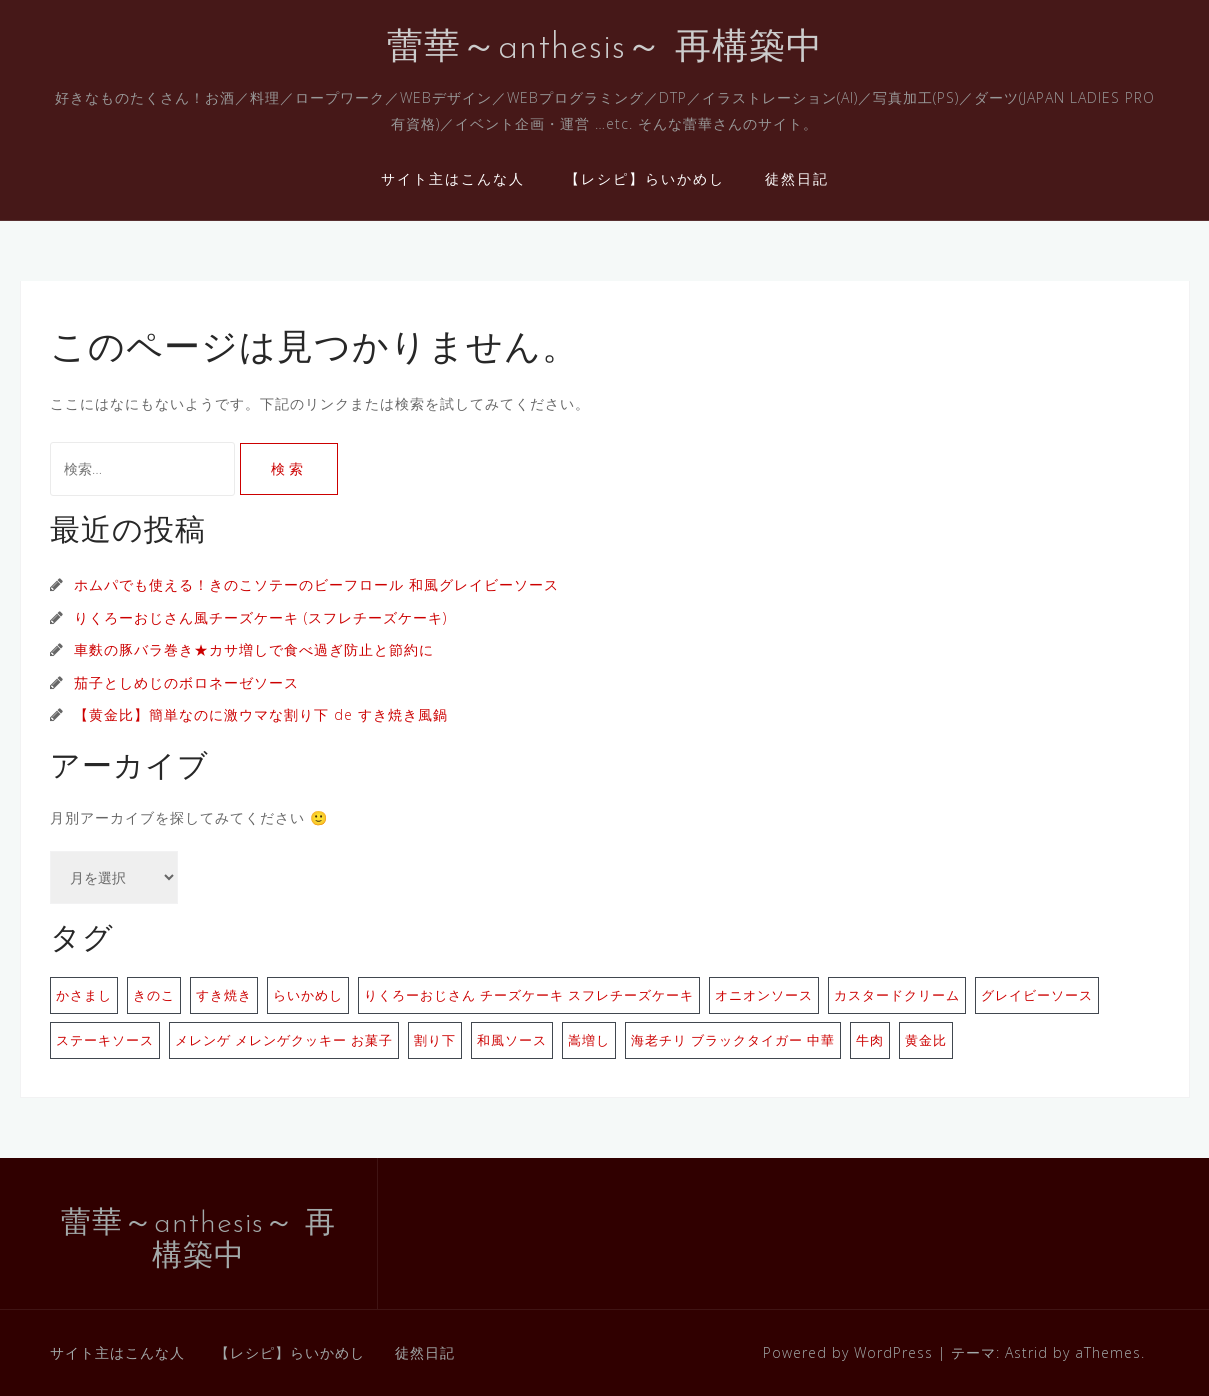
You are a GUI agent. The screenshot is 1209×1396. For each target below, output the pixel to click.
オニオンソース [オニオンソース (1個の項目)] (764, 995)
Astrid (1026, 1352)
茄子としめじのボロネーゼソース (186, 682)
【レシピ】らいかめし (645, 178)
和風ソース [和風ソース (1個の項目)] (512, 1040)
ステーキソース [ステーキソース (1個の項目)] (105, 1040)
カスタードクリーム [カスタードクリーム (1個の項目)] (897, 995)
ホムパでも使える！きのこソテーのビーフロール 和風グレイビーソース (316, 584)
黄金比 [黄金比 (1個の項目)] (926, 1040)
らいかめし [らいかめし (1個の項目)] (308, 995)
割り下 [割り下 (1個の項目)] (435, 1040)
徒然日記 (797, 178)
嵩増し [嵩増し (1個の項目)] (589, 1040)
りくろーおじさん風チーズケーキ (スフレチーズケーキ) (260, 617)
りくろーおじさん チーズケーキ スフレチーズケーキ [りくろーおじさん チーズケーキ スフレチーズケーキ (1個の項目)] (529, 995)
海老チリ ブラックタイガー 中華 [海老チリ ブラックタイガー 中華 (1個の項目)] (733, 1040)
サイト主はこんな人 (453, 178)
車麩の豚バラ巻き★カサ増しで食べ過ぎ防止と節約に (254, 649)
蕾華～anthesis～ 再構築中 (605, 49)
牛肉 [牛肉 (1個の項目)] (870, 1040)
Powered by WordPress (848, 1352)
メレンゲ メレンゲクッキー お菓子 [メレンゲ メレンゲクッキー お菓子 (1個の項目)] (284, 1040)
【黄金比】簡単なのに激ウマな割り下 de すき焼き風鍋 (261, 714)
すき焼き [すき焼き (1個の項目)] (224, 995)
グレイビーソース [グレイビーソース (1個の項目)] (1037, 995)
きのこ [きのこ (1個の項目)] (154, 995)
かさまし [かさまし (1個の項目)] (84, 995)
